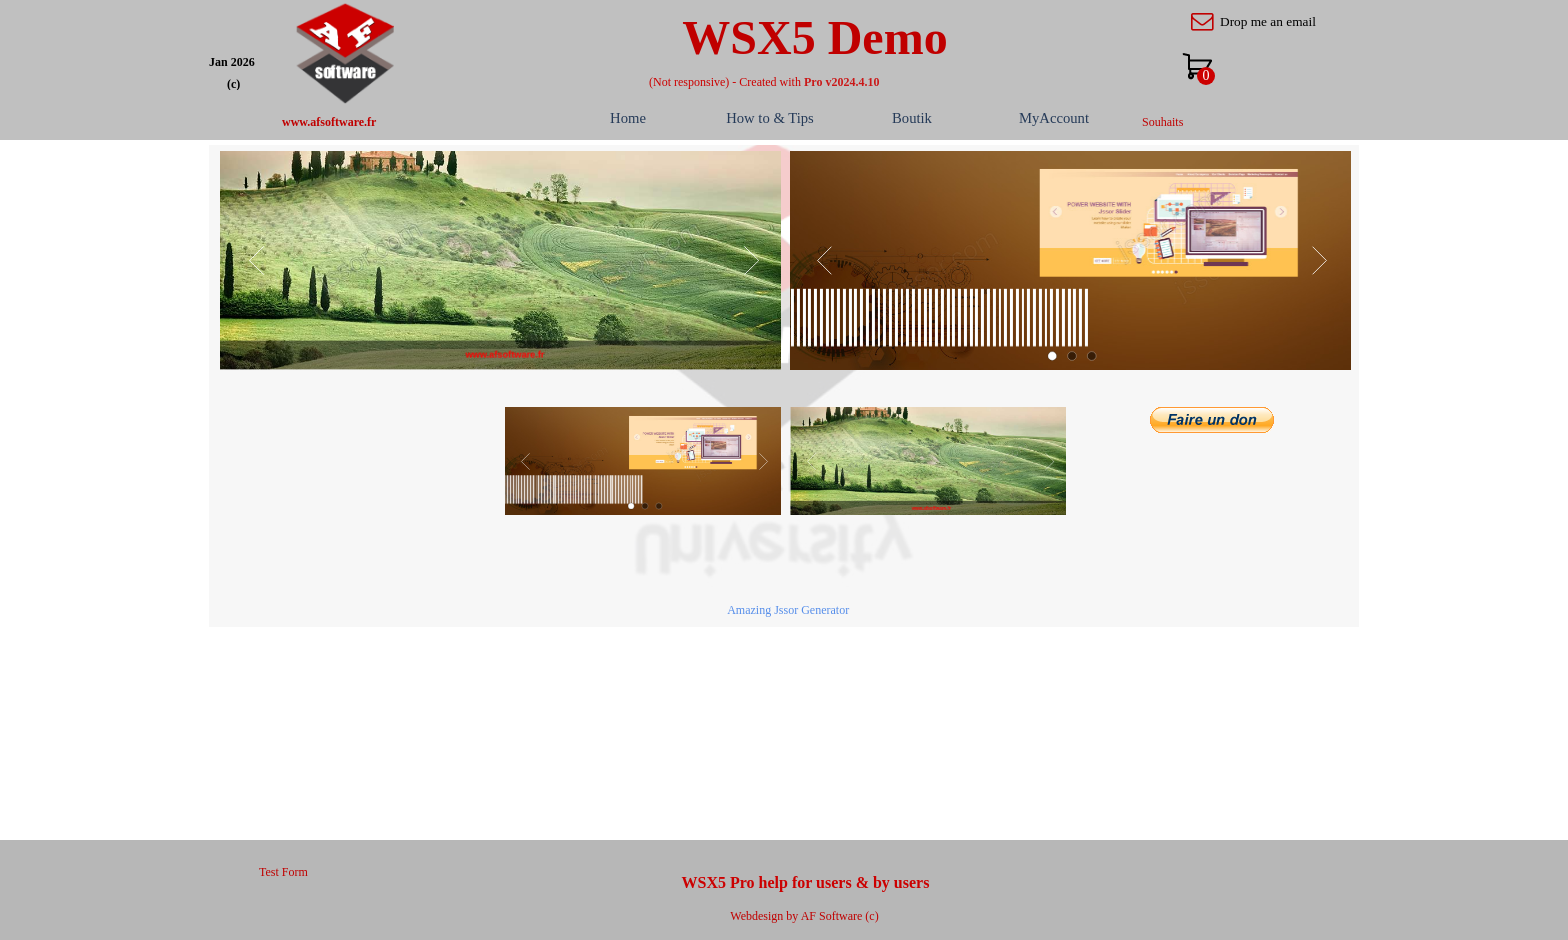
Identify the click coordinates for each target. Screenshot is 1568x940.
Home (628, 118)
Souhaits (1162, 122)
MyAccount (1054, 118)
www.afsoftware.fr (329, 122)
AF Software (832, 916)
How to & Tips (770, 118)
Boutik (912, 118)
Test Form (283, 872)
